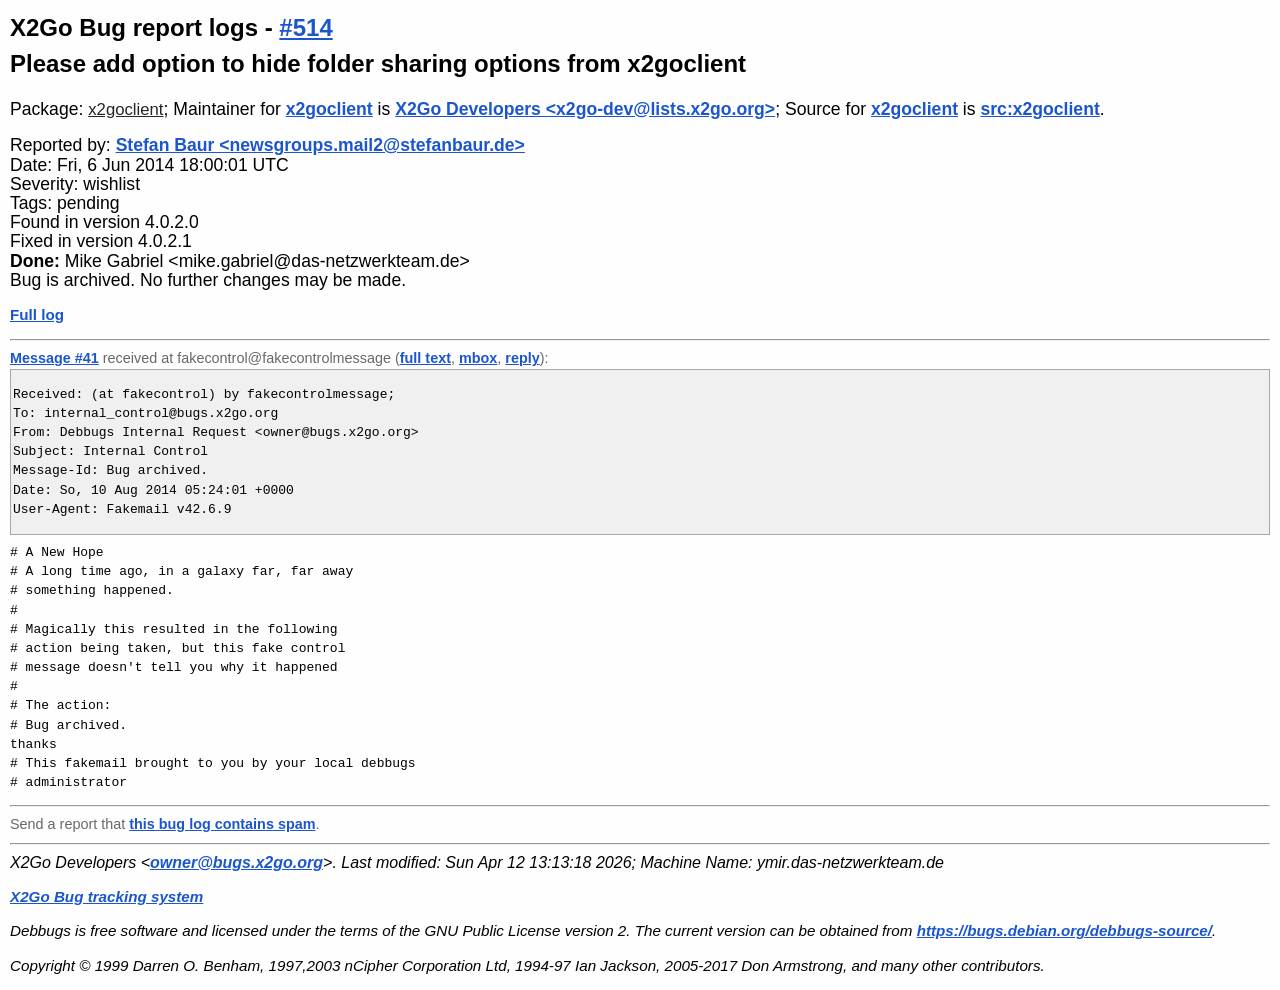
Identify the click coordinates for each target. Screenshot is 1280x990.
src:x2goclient (1039, 109)
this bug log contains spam (222, 824)
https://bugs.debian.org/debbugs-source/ (1064, 930)
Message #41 (54, 358)
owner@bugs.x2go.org (236, 862)
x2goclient (125, 109)
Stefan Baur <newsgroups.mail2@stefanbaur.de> (320, 145)
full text (425, 358)
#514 (305, 27)
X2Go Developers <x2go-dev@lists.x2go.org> (585, 109)
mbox (478, 358)
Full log (37, 314)
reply (522, 358)
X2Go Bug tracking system (106, 896)
